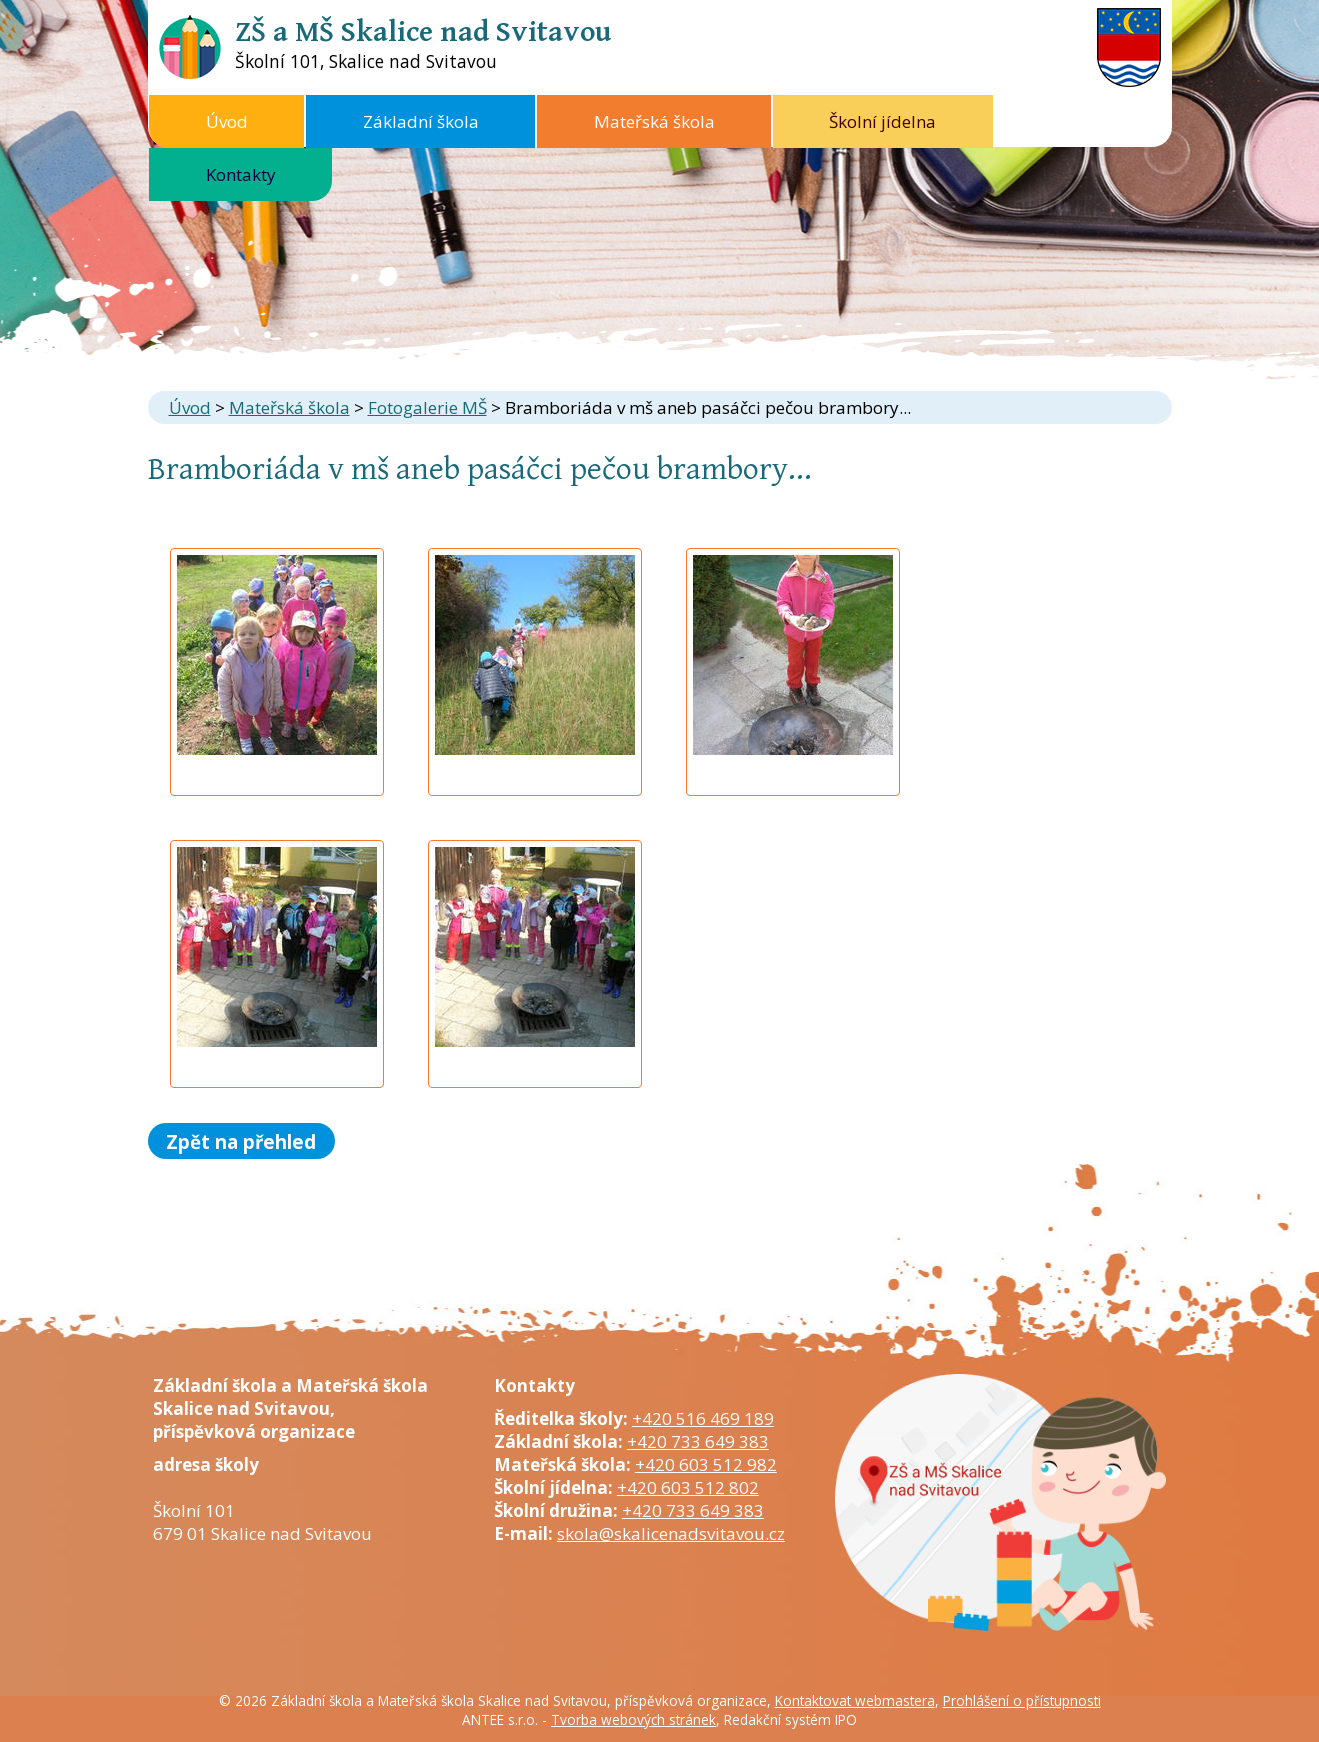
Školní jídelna (882, 121)
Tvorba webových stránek (633, 1719)
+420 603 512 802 (688, 1487)
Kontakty (241, 174)
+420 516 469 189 (703, 1418)
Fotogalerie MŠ (427, 407)
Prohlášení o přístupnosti (1022, 1700)
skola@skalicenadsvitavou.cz (671, 1533)
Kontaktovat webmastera (855, 1700)
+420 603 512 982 (706, 1464)
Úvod (227, 121)
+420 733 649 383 (698, 1441)
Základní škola (421, 121)
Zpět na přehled (241, 1140)
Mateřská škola (654, 121)
